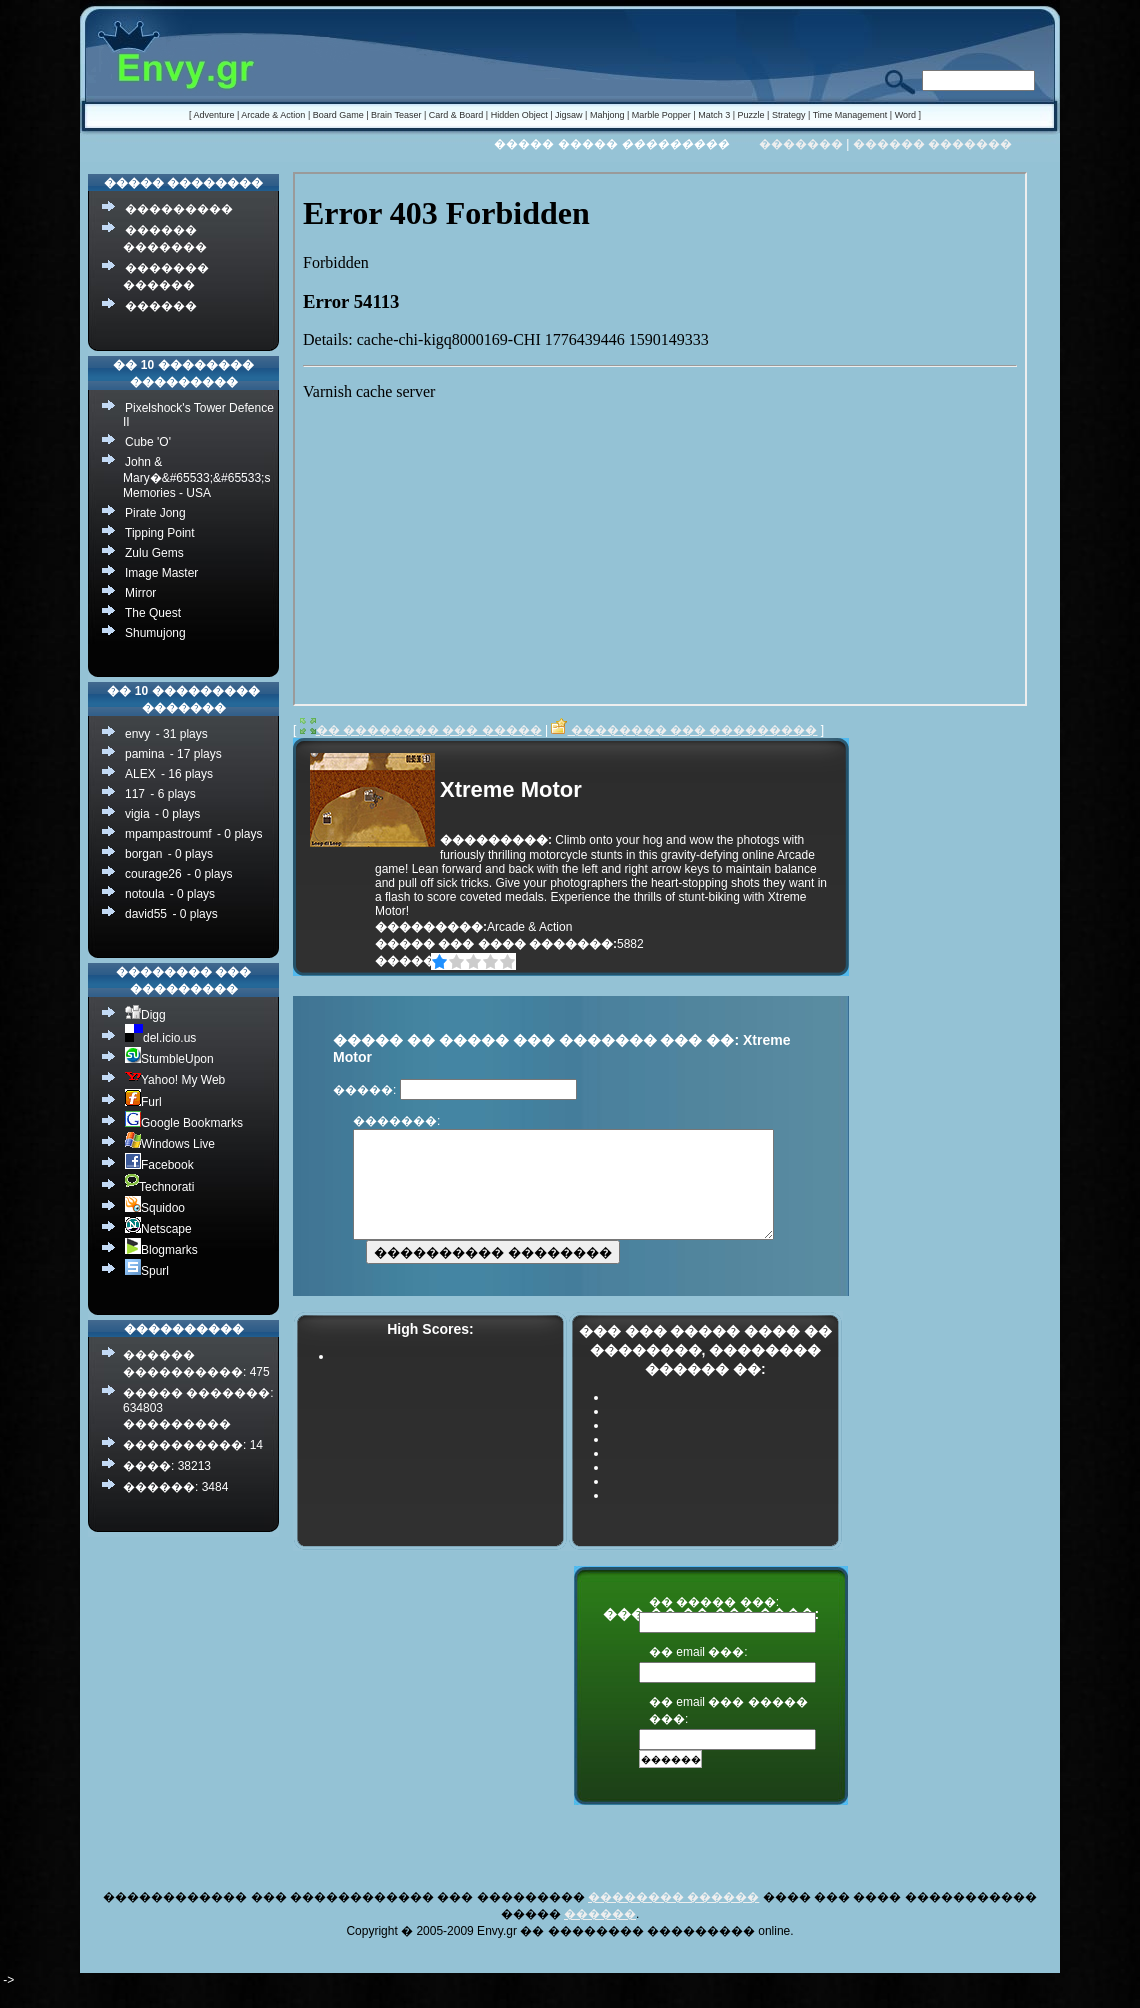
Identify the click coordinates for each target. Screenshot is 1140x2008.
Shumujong (155, 633)
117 (135, 794)
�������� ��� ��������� (684, 730)
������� (801, 144)
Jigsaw (569, 115)
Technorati (159, 1186)
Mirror (140, 593)
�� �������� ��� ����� (421, 730)
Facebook (159, 1164)
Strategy (789, 115)
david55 (146, 914)
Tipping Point (160, 533)
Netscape (158, 1228)
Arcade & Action (273, 115)
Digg (145, 1014)
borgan (143, 854)
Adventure (213, 115)
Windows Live (170, 1143)
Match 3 (714, 115)
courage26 (153, 874)
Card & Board (456, 115)
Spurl (147, 1270)
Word (905, 115)
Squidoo (155, 1207)
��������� (179, 209)
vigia (137, 814)
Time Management (850, 115)
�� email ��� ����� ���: (728, 1731)
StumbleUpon (169, 1058)
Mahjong (607, 115)
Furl (143, 1101)
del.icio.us (160, 1037)
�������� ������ (673, 1918)
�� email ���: (698, 1673)
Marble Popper (661, 115)
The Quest (153, 613)
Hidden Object (519, 115)
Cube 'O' (148, 442)
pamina (144, 754)
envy (137, 734)
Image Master (161, 573)
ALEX (140, 774)
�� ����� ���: (714, 1623)
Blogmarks (161, 1249)
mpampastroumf (168, 834)
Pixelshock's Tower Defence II (198, 415)
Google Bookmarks (184, 1122)
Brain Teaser (396, 115)
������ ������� (932, 144)
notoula (144, 894)
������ (161, 306)
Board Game (338, 115)
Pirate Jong (155, 513)
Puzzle (751, 115)
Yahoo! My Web (175, 1079)
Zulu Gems (154, 553)
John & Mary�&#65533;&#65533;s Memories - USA (196, 477)
